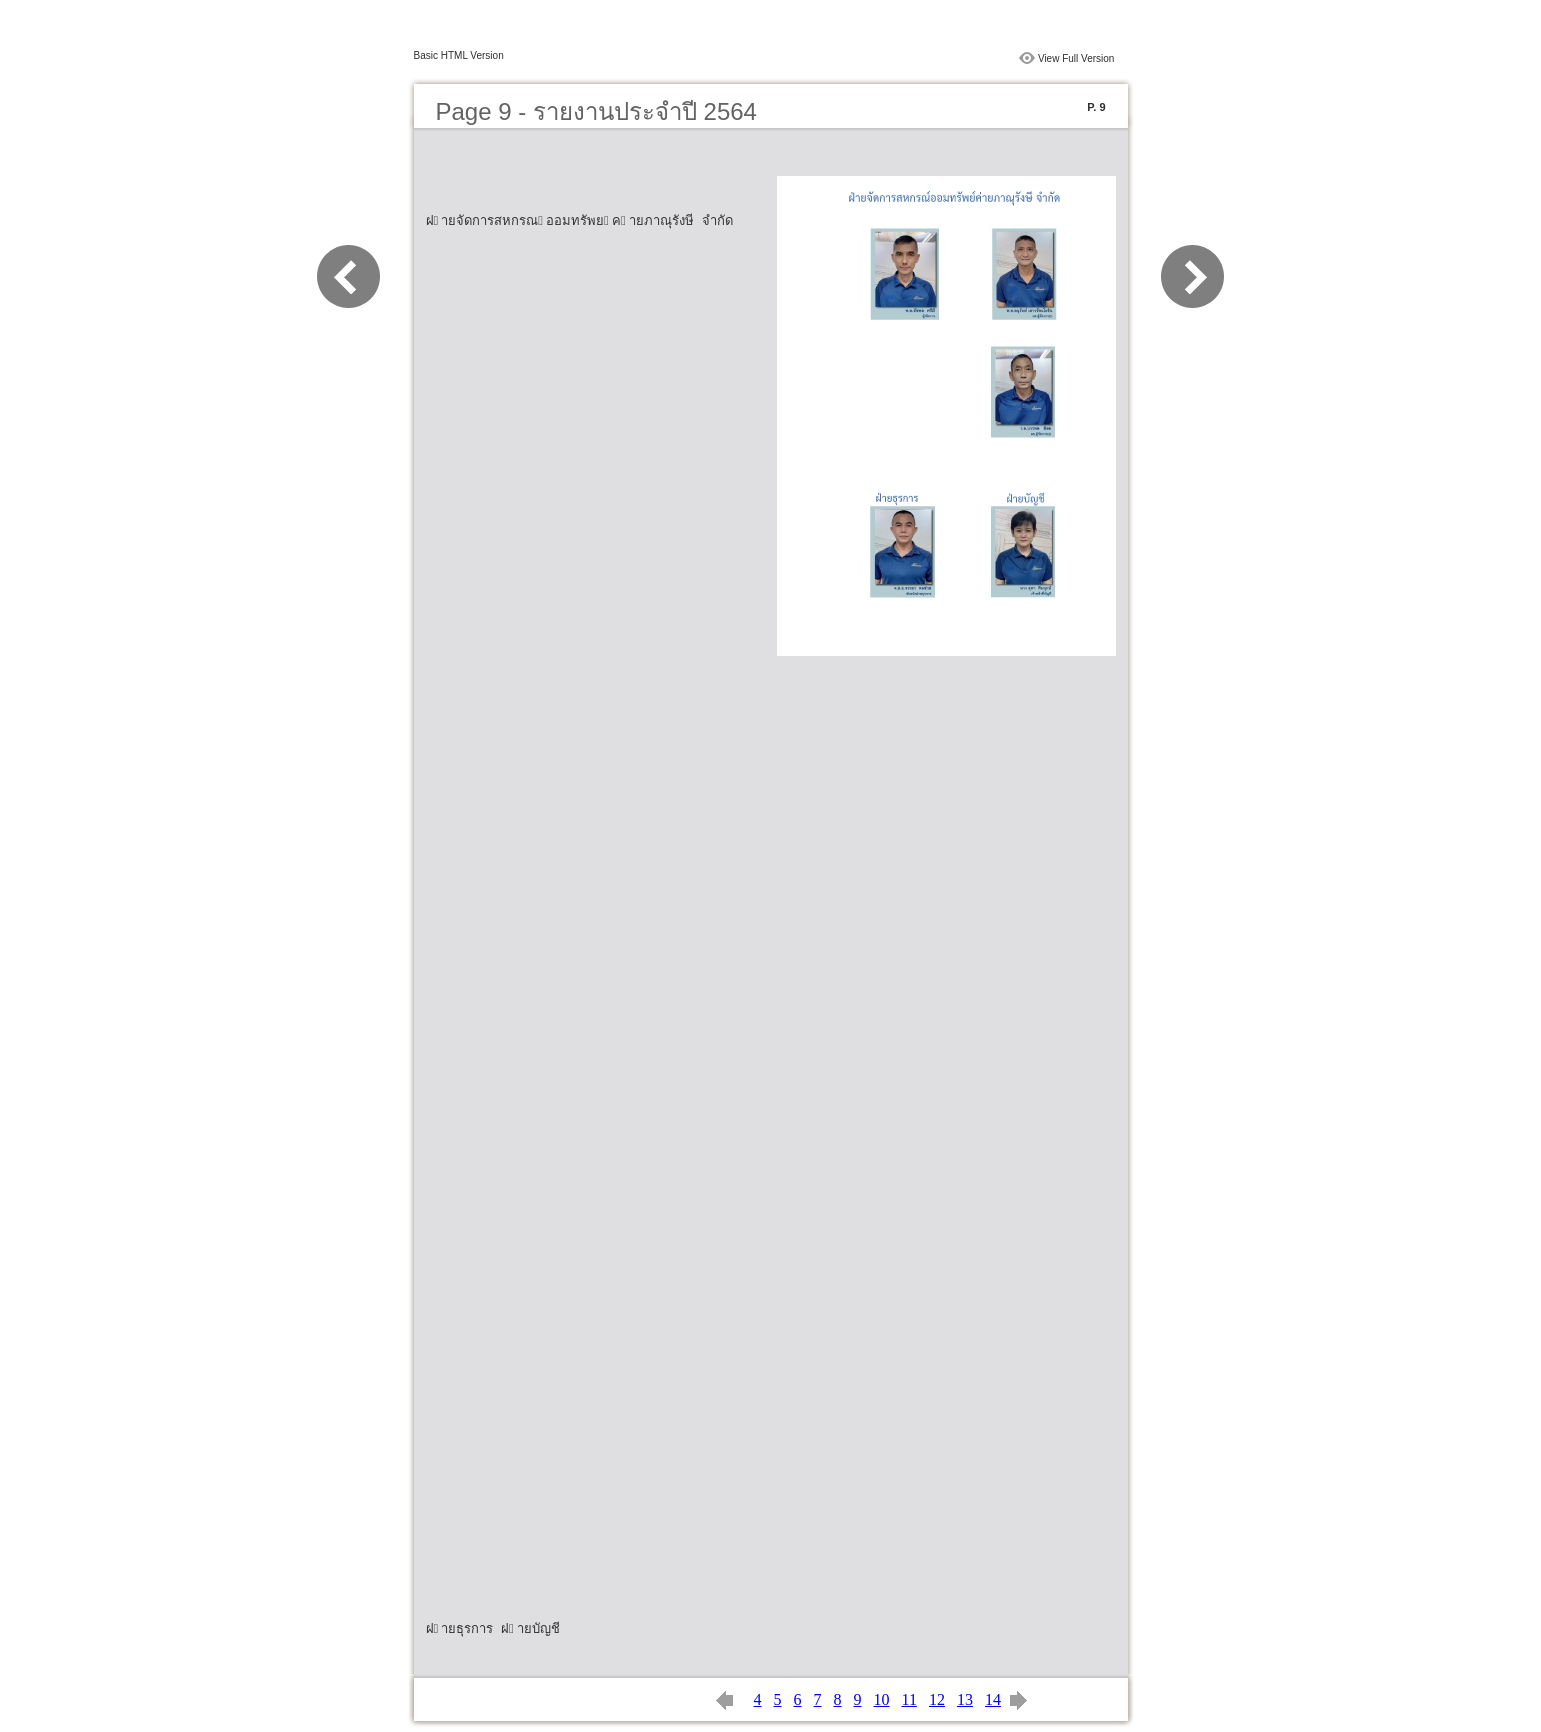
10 (882, 1699)
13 (965, 1699)
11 (909, 1699)
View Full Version (1076, 58)
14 (993, 1699)
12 (937, 1699)
